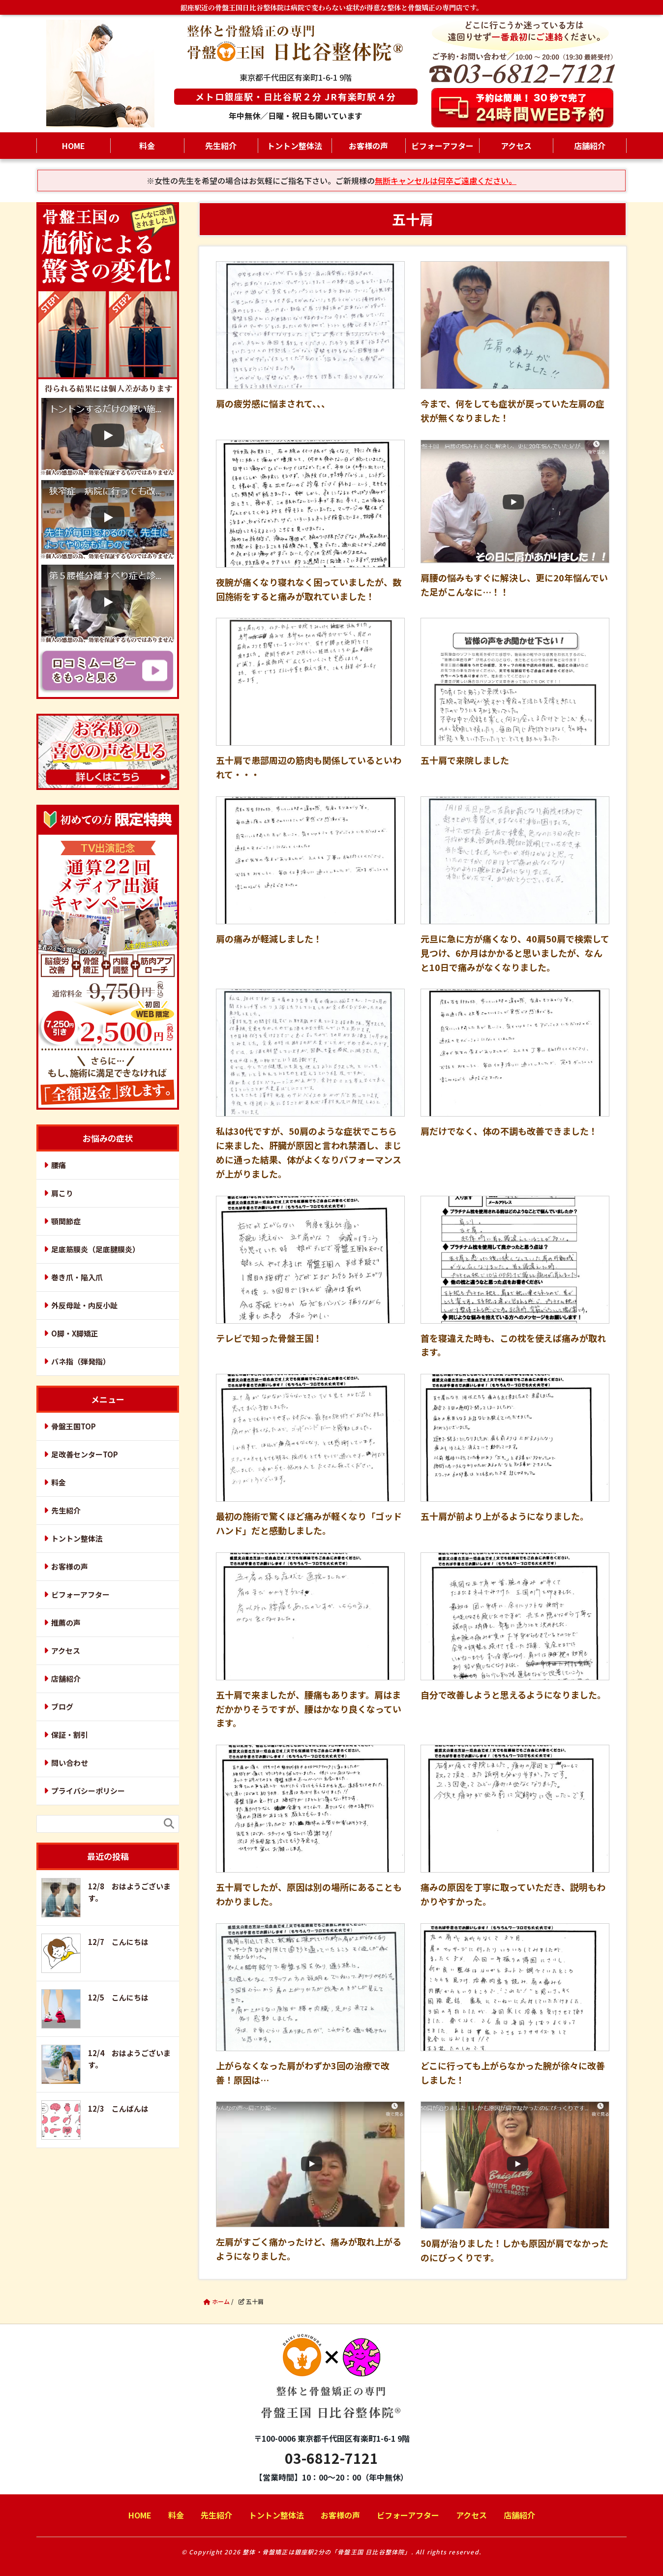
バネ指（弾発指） (80, 1361)
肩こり (62, 1193)
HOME (73, 146)
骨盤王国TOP (73, 1426)
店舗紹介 (589, 146)
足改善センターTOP (84, 1454)
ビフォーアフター (442, 146)
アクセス (516, 146)
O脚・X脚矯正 (74, 1333)
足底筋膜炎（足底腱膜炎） (95, 1249)
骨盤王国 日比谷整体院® (331, 2384)
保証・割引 (69, 1734)
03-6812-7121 (331, 2458)
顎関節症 (66, 1221)
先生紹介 (221, 146)
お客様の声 (368, 146)
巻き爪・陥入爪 (77, 1277)
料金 (147, 146)
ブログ (62, 1706)
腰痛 (58, 1165)
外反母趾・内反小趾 (84, 1305)
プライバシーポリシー (88, 1791)
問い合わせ (69, 1763)
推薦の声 (66, 1622)
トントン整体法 (294, 146)
